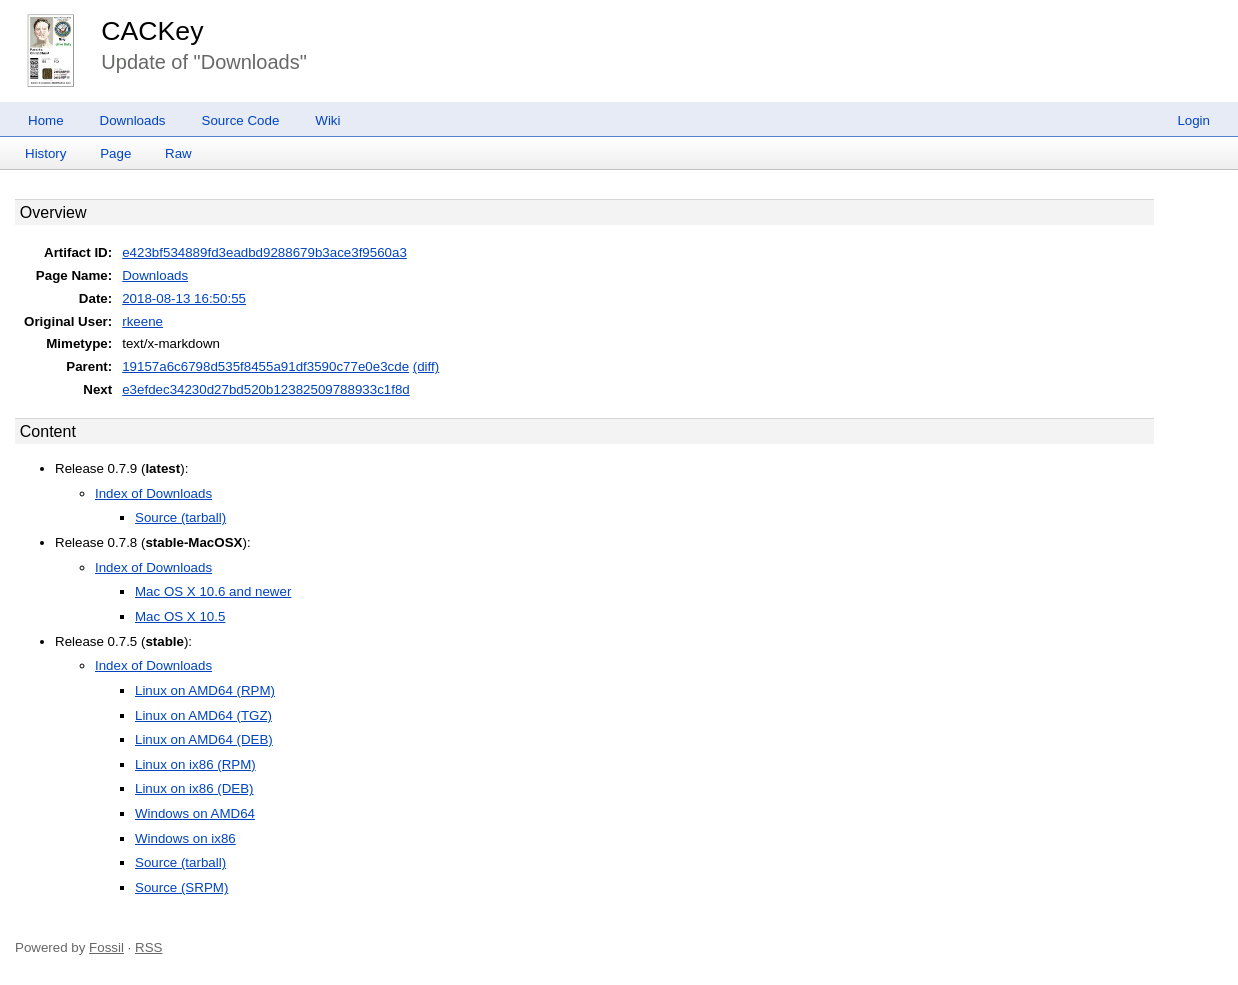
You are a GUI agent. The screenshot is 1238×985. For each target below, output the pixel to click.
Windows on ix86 (185, 838)
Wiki (327, 120)
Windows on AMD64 (195, 813)
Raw (178, 153)
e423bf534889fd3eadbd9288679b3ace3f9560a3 (264, 252)
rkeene (142, 321)
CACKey (152, 31)
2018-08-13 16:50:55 (184, 298)
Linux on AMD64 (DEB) (204, 739)
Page (115, 153)
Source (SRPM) (181, 887)
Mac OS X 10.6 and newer (213, 591)
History (45, 153)
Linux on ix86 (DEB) (194, 788)
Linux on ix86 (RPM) (195, 764)
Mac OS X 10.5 (180, 616)
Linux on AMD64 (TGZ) (203, 715)
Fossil (106, 947)
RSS (148, 947)
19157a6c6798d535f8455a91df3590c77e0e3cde (265, 366)
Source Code (241, 120)
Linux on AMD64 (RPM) (205, 690)
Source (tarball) (180, 517)
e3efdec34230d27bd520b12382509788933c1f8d (266, 389)
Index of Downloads (153, 493)
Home (46, 120)
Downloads (133, 120)
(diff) (426, 366)
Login (1193, 120)
